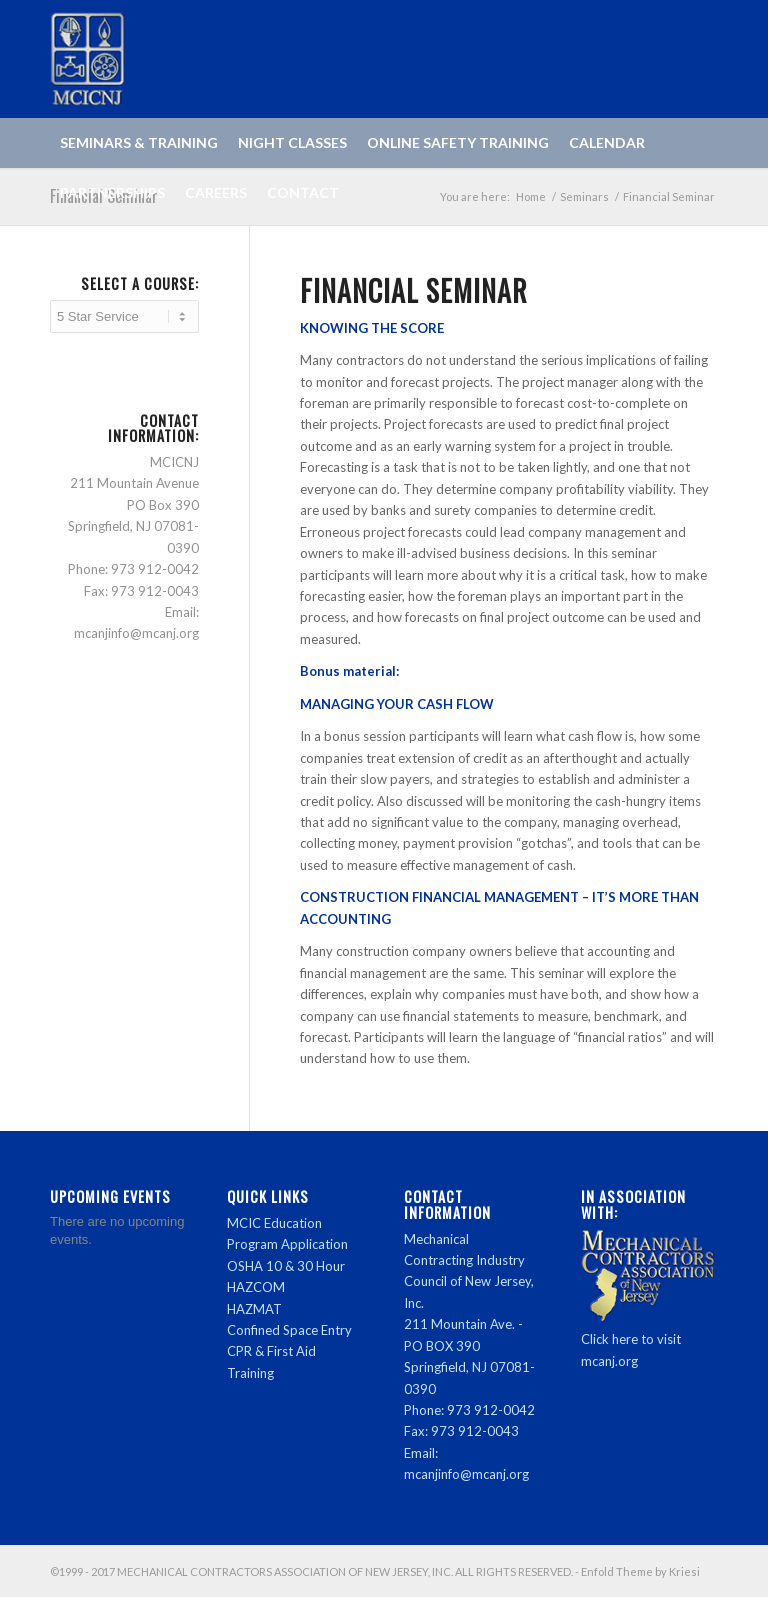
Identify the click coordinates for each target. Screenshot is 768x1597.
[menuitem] (139, 143)
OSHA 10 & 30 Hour (286, 1266)
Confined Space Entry (289, 1330)
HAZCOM (256, 1287)
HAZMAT (254, 1309)
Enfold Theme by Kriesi (640, 1571)
